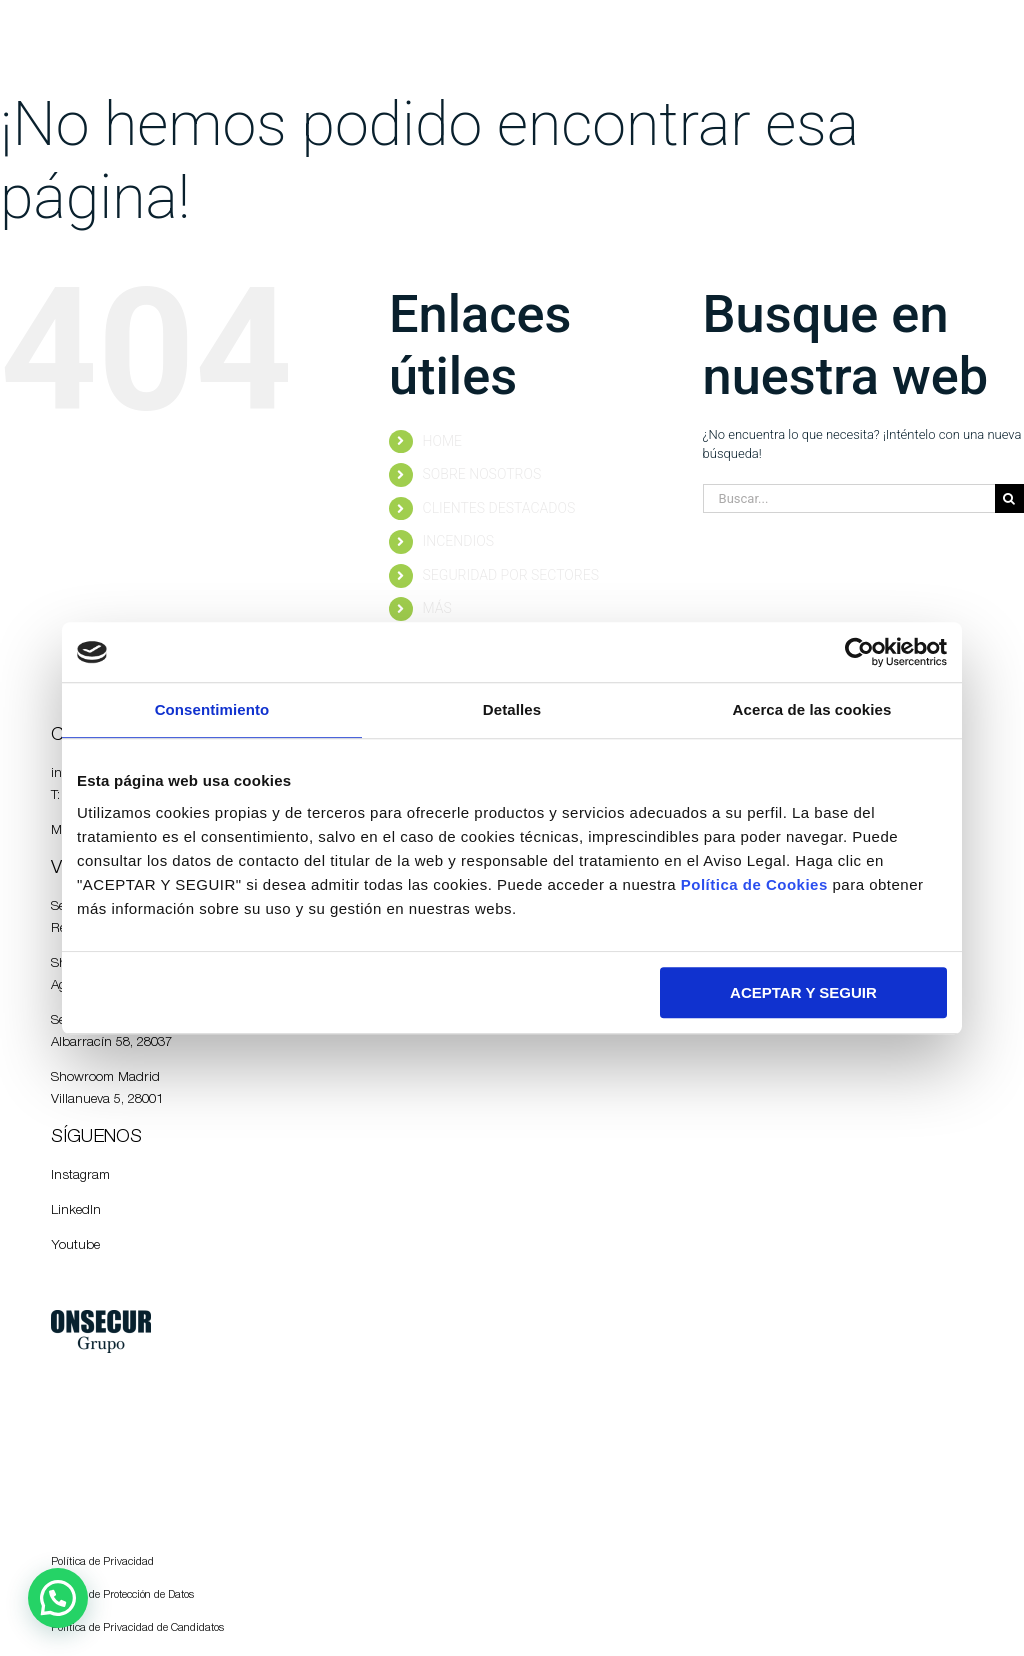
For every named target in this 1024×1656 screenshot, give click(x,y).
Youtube (75, 1246)
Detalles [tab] (512, 709)
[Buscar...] (849, 498)
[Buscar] (1009, 498)
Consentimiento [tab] (212, 709)
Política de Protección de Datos (122, 1595)
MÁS (437, 608)
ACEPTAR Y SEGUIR (803, 992)
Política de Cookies (754, 884)
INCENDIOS (458, 541)
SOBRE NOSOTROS (482, 474)
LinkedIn (76, 1211)
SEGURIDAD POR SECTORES (511, 575)
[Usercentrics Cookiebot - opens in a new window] (859, 652)
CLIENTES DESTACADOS (499, 508)
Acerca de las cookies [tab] (812, 709)
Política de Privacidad (102, 1562)
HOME (442, 441)
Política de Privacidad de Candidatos (137, 1628)
